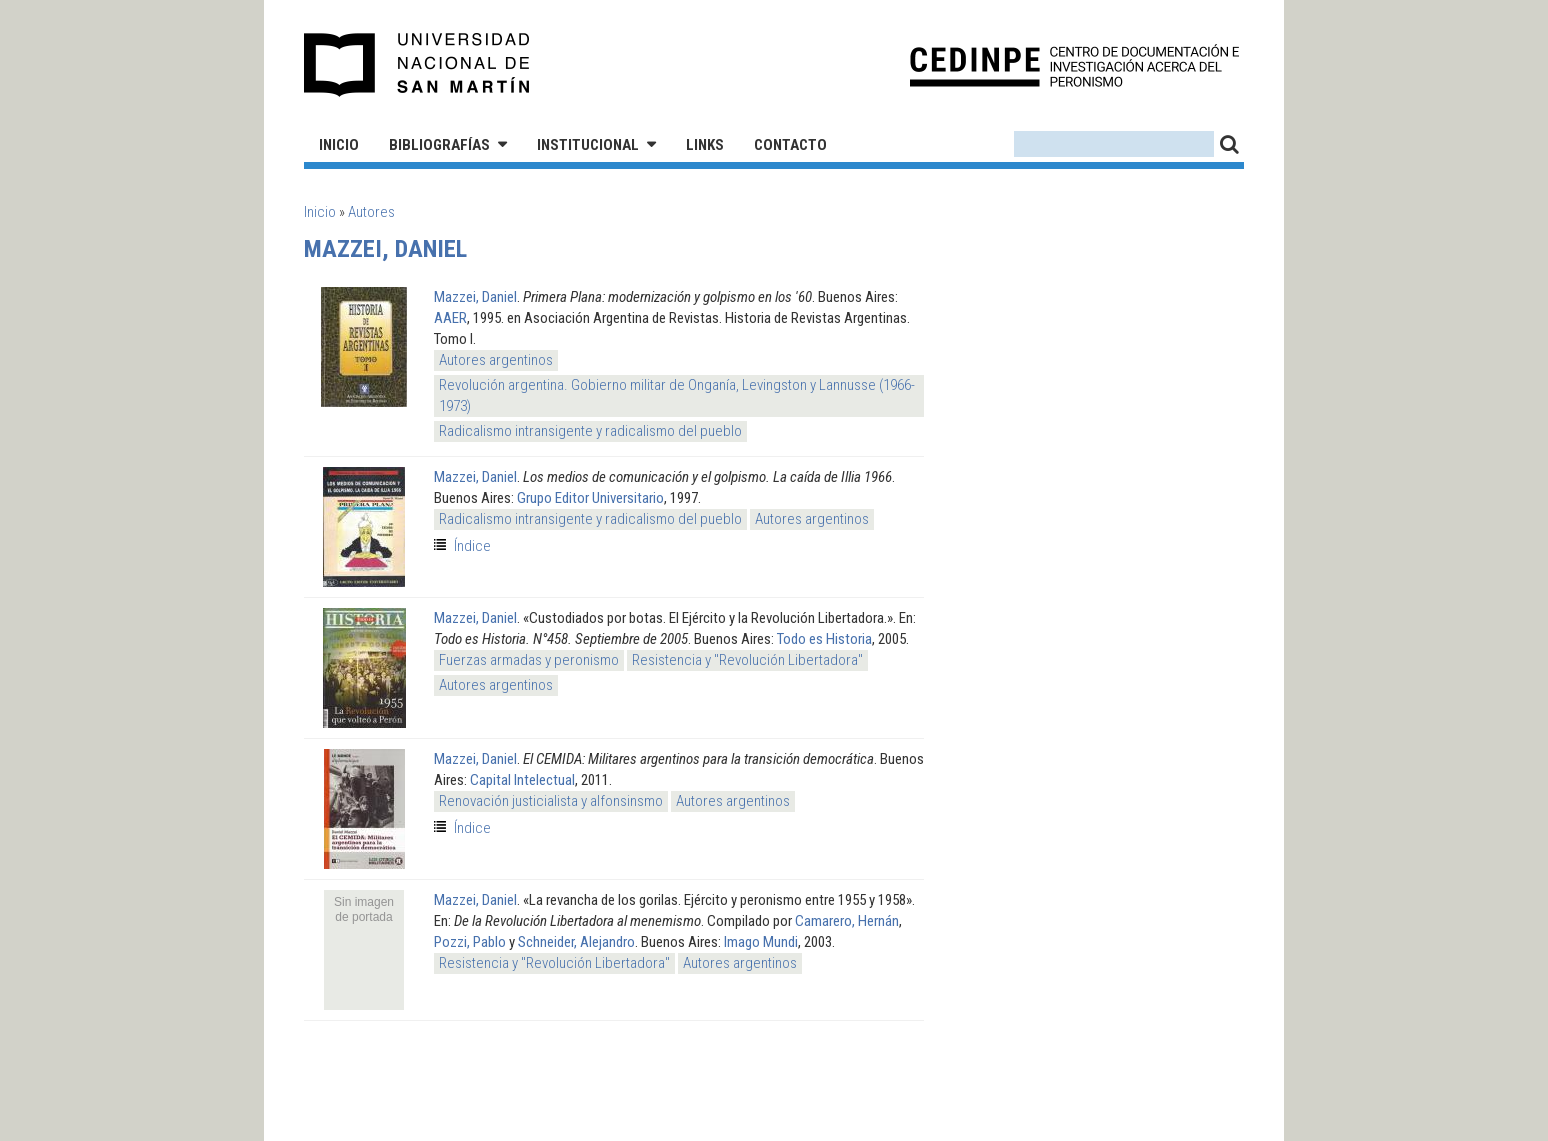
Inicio (339, 145)
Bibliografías (439, 145)
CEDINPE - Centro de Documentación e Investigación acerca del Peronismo (1074, 65)
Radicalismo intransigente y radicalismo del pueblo (590, 431)
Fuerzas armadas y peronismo (529, 660)
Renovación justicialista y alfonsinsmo (551, 801)
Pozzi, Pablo (470, 942)
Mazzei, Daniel (475, 297)
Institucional (588, 145)
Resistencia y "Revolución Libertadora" (747, 660)
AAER (450, 318)
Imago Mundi (761, 942)
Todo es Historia (824, 639)
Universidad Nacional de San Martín (417, 65)
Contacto (790, 145)
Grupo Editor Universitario (590, 498)
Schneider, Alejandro (576, 942)
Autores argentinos (496, 360)
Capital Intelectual (522, 780)
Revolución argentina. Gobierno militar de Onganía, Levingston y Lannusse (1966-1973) (677, 395)
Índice (472, 546)
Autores (371, 212)
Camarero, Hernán (847, 921)
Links (705, 145)
